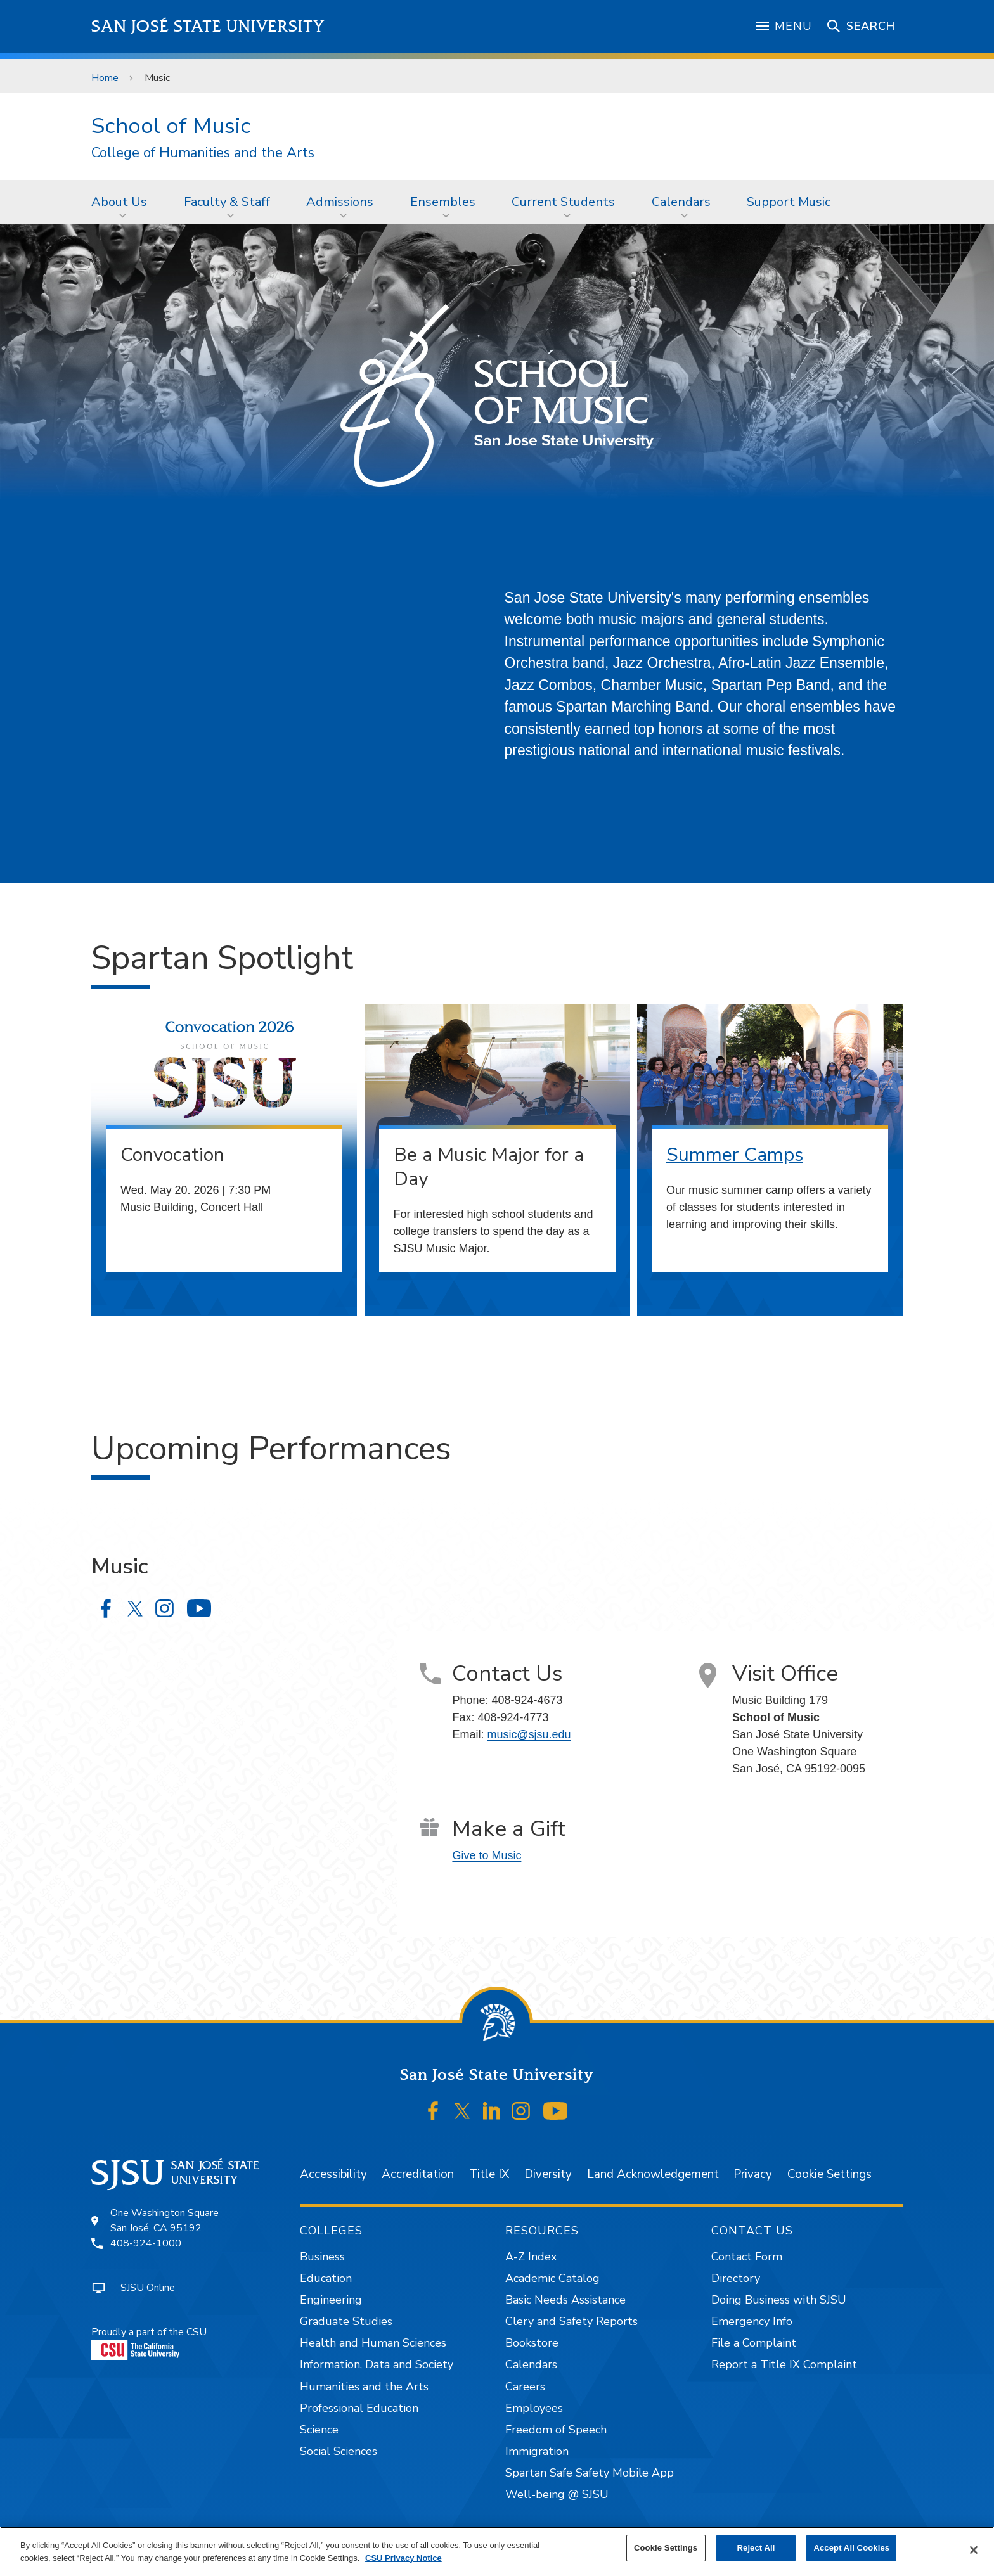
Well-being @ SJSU (557, 2494)
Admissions (339, 201)
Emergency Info (751, 2321)
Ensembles (442, 201)
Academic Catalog (552, 2278)
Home (105, 78)
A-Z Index (531, 2256)
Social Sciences (338, 2451)
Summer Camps (734, 1155)
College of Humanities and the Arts (202, 153)
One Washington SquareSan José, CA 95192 (164, 2220)
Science (319, 2429)
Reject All (756, 2548)
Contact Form (746, 2256)
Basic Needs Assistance (565, 2299)
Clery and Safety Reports (571, 2321)
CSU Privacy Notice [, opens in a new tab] (403, 2558)
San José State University (208, 26)
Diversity (548, 2174)
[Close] (974, 2550)
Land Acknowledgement (653, 2174)
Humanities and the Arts (364, 2386)
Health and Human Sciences (373, 2342)
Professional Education (359, 2408)
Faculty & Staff (227, 201)
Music (157, 78)
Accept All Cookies (851, 2548)
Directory (735, 2278)
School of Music (171, 126)
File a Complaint (753, 2342)
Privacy (752, 2174)
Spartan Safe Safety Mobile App (589, 2472)
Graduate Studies (346, 2321)
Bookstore (531, 2342)
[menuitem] (123, 201)
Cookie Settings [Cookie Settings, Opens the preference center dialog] (665, 2548)
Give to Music (486, 1855)
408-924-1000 (145, 2243)
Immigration (537, 2451)
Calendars (681, 201)
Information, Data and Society (376, 2364)
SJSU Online (147, 2288)
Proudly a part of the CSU (149, 2342)
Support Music (788, 201)
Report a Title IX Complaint (784, 2364)
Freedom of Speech (556, 2429)
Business (322, 2256)
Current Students (563, 201)
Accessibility (333, 2174)
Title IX (489, 2174)
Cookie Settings (829, 2174)
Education (326, 2278)
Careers (525, 2386)
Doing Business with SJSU (778, 2299)
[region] (497, 2551)
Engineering (331, 2299)
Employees (534, 2408)
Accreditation (418, 2174)
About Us (119, 201)
